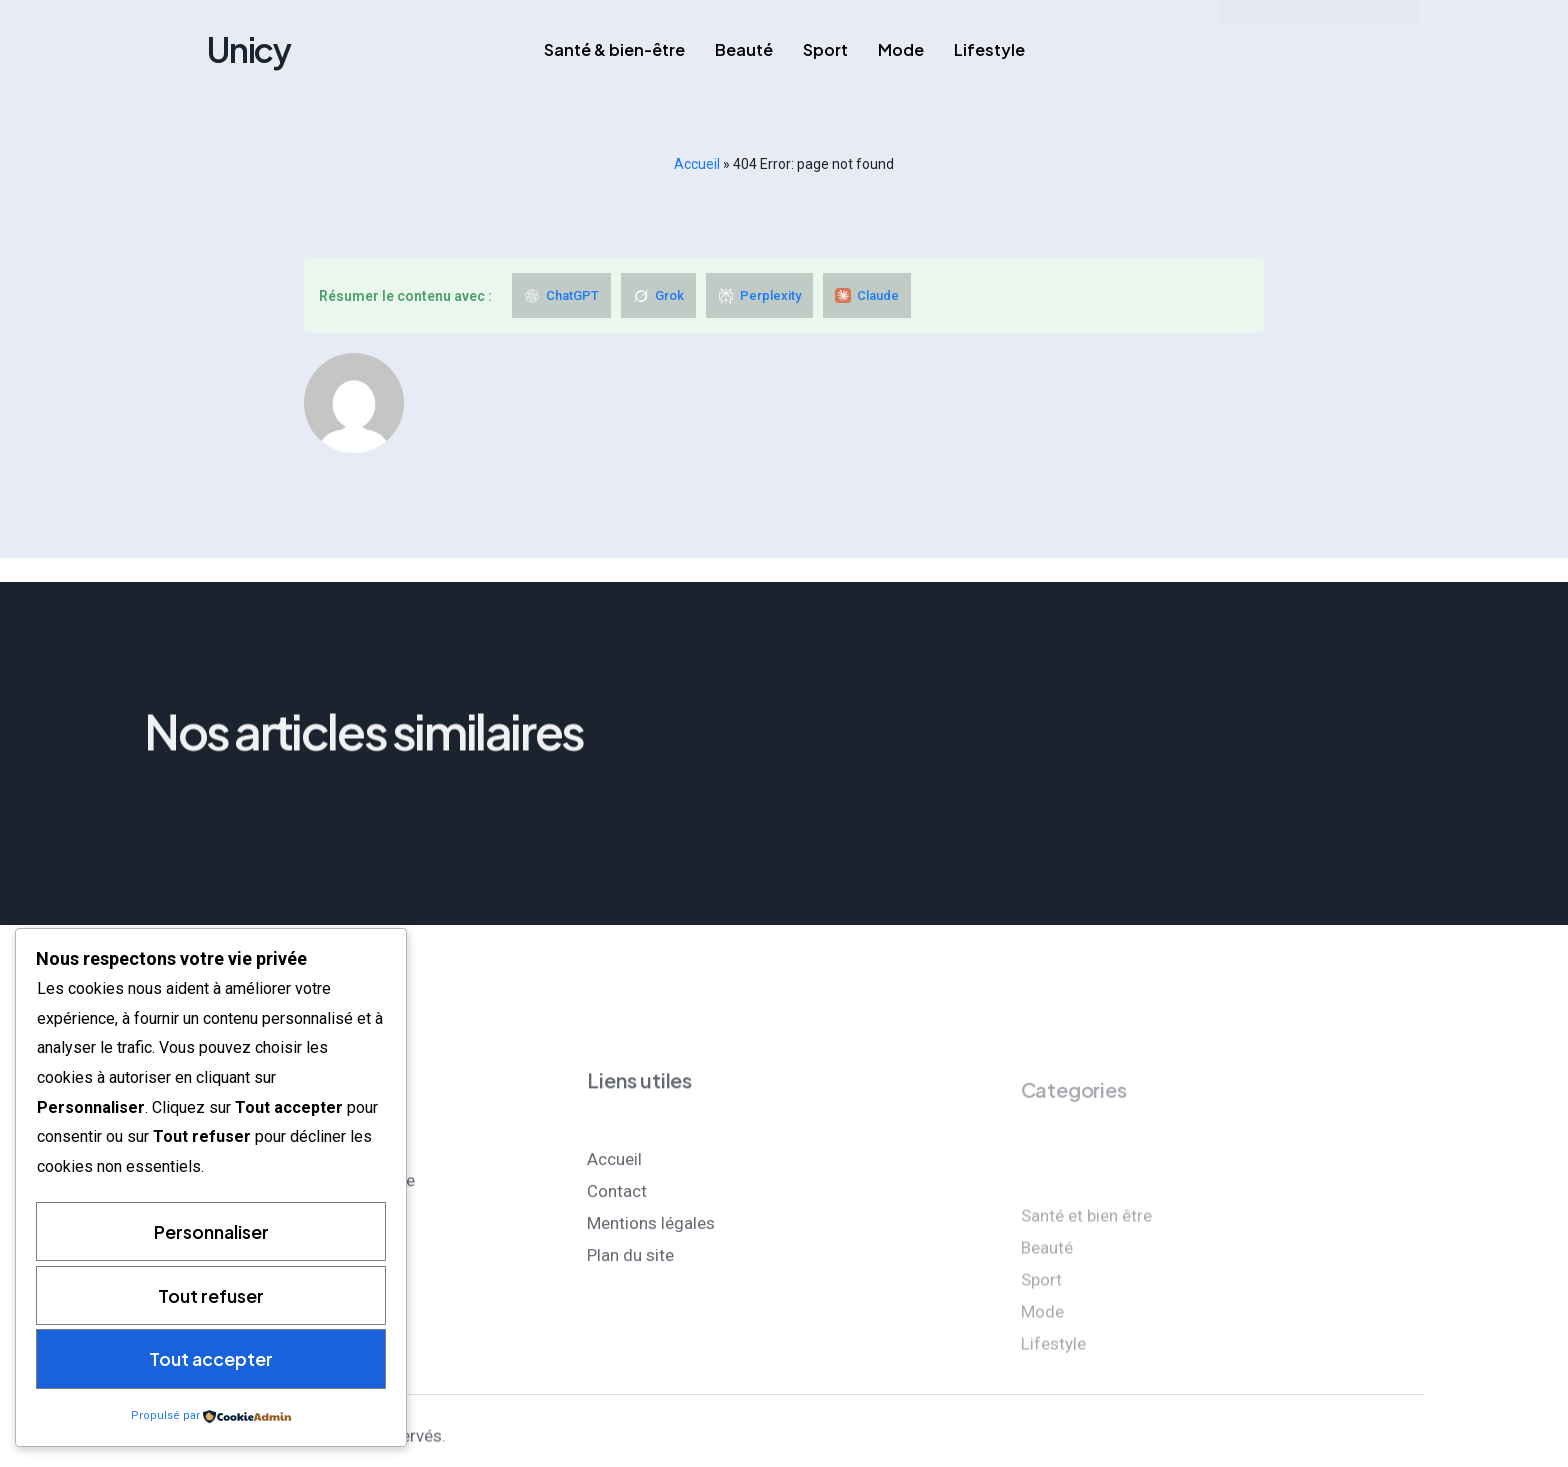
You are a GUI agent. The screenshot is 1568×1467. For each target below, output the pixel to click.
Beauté (744, 49)
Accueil (697, 164)
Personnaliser (211, 1230)
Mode (901, 49)
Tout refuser (211, 1294)
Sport (825, 49)
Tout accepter (211, 1358)
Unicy (249, 49)
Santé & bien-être (614, 49)
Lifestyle (989, 49)
